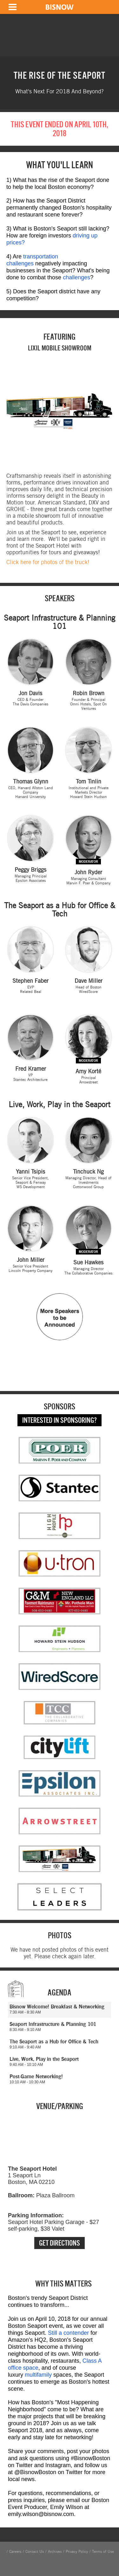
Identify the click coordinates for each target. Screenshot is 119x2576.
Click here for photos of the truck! (47, 562)
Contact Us (34, 2551)
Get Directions (59, 2243)
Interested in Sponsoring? (59, 1420)
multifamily (38, 2375)
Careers (15, 2551)
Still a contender (68, 2333)
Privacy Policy (77, 2551)
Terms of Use (103, 2551)
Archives (55, 2551)
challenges (76, 277)
